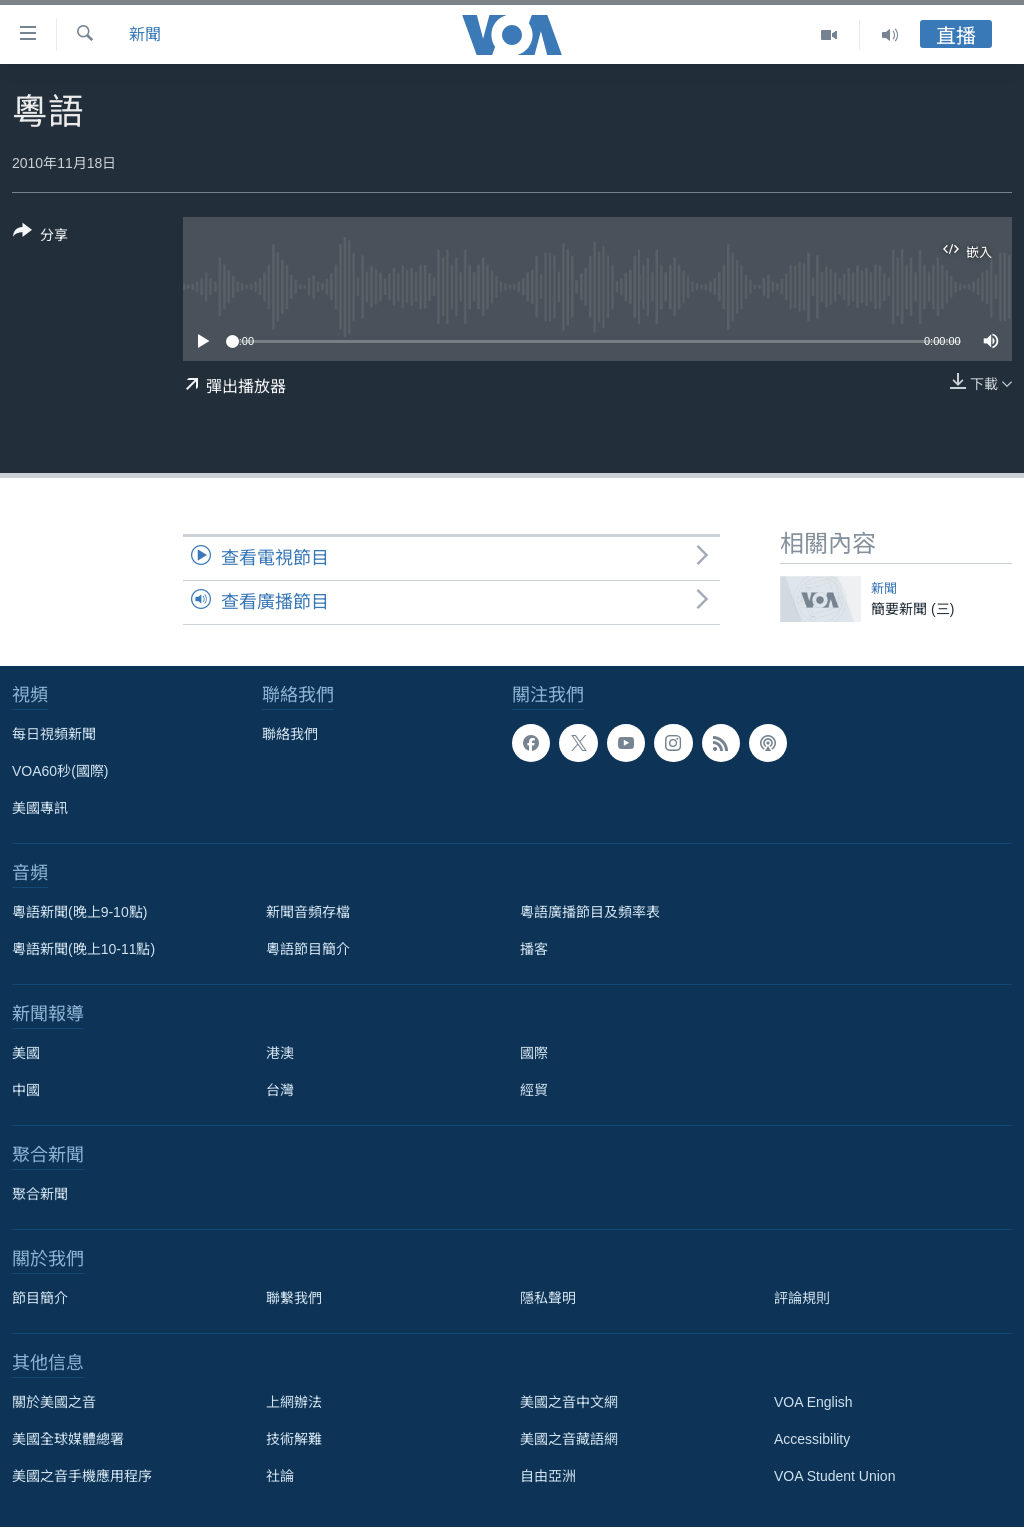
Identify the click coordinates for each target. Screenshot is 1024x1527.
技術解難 (294, 1439)
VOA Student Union (834, 1476)
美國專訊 (40, 808)
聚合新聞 (40, 1194)
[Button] (40, 237)
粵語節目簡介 (308, 949)
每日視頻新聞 (54, 734)
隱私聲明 (548, 1298)
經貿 (534, 1090)
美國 (26, 1053)
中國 (26, 1090)
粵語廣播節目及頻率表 (590, 912)
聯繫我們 (294, 1298)
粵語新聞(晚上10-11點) (83, 949)
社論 (280, 1476)
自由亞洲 (548, 1476)
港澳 (280, 1053)
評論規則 (802, 1298)
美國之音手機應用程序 (82, 1476)
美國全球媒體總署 (68, 1439)
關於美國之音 (54, 1402)
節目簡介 (40, 1298)
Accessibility (812, 1439)
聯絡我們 (290, 734)
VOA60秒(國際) (60, 771)
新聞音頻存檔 (308, 912)
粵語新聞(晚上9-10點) (79, 912)
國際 (534, 1053)
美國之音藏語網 (569, 1439)
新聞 (145, 34)
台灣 (280, 1090)
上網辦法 (294, 1402)
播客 (534, 949)
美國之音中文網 (569, 1402)
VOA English (813, 1402)
